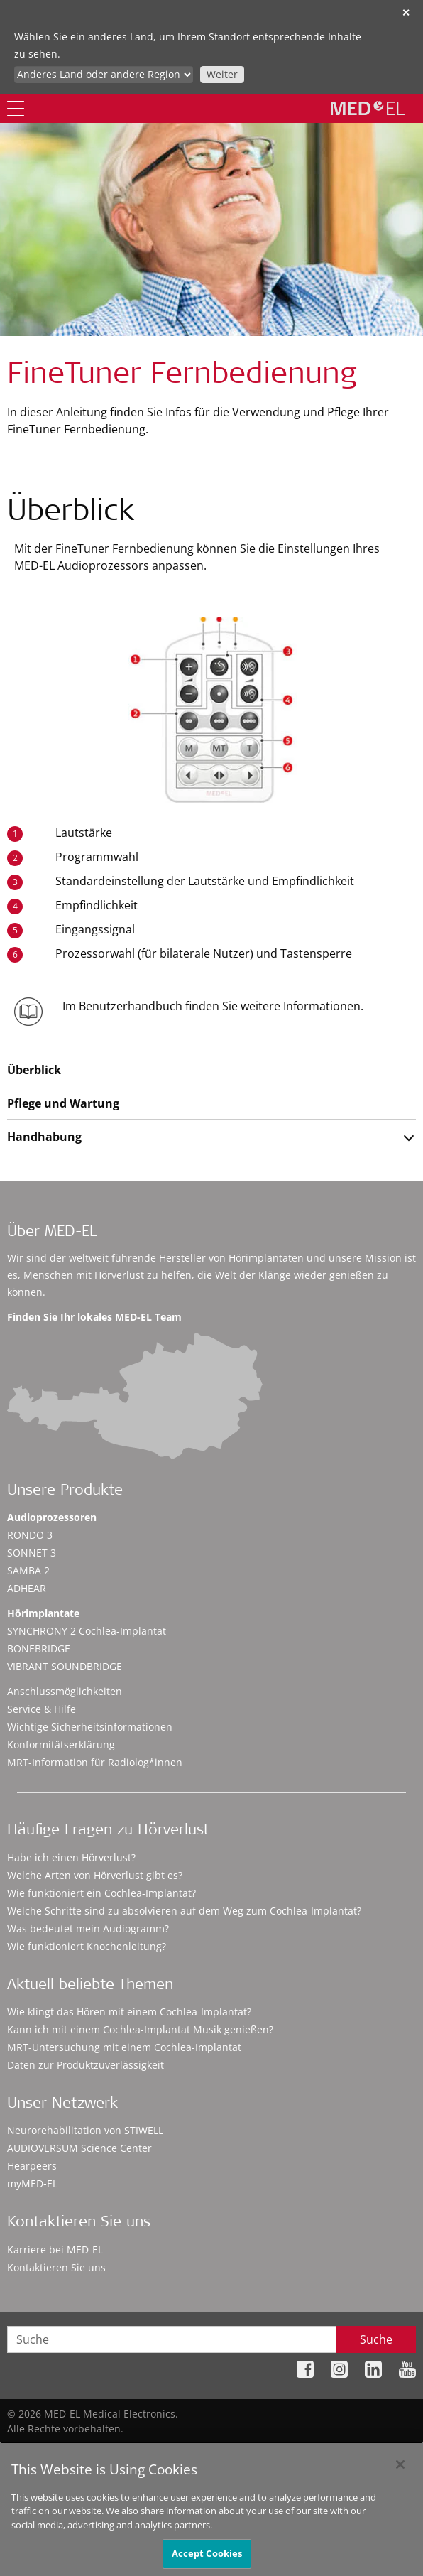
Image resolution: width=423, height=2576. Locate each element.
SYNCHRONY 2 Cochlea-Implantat (86, 1631)
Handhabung (44, 1136)
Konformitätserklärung (61, 1744)
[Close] (400, 2470)
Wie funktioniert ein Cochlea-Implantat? (101, 1893)
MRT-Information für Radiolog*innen (94, 1762)
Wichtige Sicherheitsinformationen (89, 1726)
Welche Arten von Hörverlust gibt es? (94, 1875)
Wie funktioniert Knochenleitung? (86, 1946)
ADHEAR (26, 1588)
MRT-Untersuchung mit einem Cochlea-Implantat (124, 2047)
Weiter (222, 74)
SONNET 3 (31, 1552)
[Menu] (15, 108)
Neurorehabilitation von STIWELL (85, 2130)
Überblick (34, 1070)
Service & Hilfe (41, 1709)
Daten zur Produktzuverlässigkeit (85, 2065)
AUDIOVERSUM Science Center (79, 2148)
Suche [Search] (376, 2339)
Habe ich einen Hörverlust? (71, 1857)
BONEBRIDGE (38, 1648)
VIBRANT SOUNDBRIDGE (64, 1666)
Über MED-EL (52, 1232)
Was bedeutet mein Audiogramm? (88, 1928)
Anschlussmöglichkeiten (64, 1691)
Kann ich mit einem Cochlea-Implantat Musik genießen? (140, 2029)
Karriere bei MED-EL (55, 2249)
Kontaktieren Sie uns (56, 2267)
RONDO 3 (30, 1535)
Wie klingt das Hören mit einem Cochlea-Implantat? (129, 2011)
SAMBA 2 (28, 1570)
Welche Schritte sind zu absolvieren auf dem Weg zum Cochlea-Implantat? (184, 1910)
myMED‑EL (32, 2183)
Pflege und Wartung (63, 1103)
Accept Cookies (207, 2559)
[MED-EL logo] (368, 108)
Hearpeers (32, 2165)
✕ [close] (406, 12)
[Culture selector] (103, 74)
